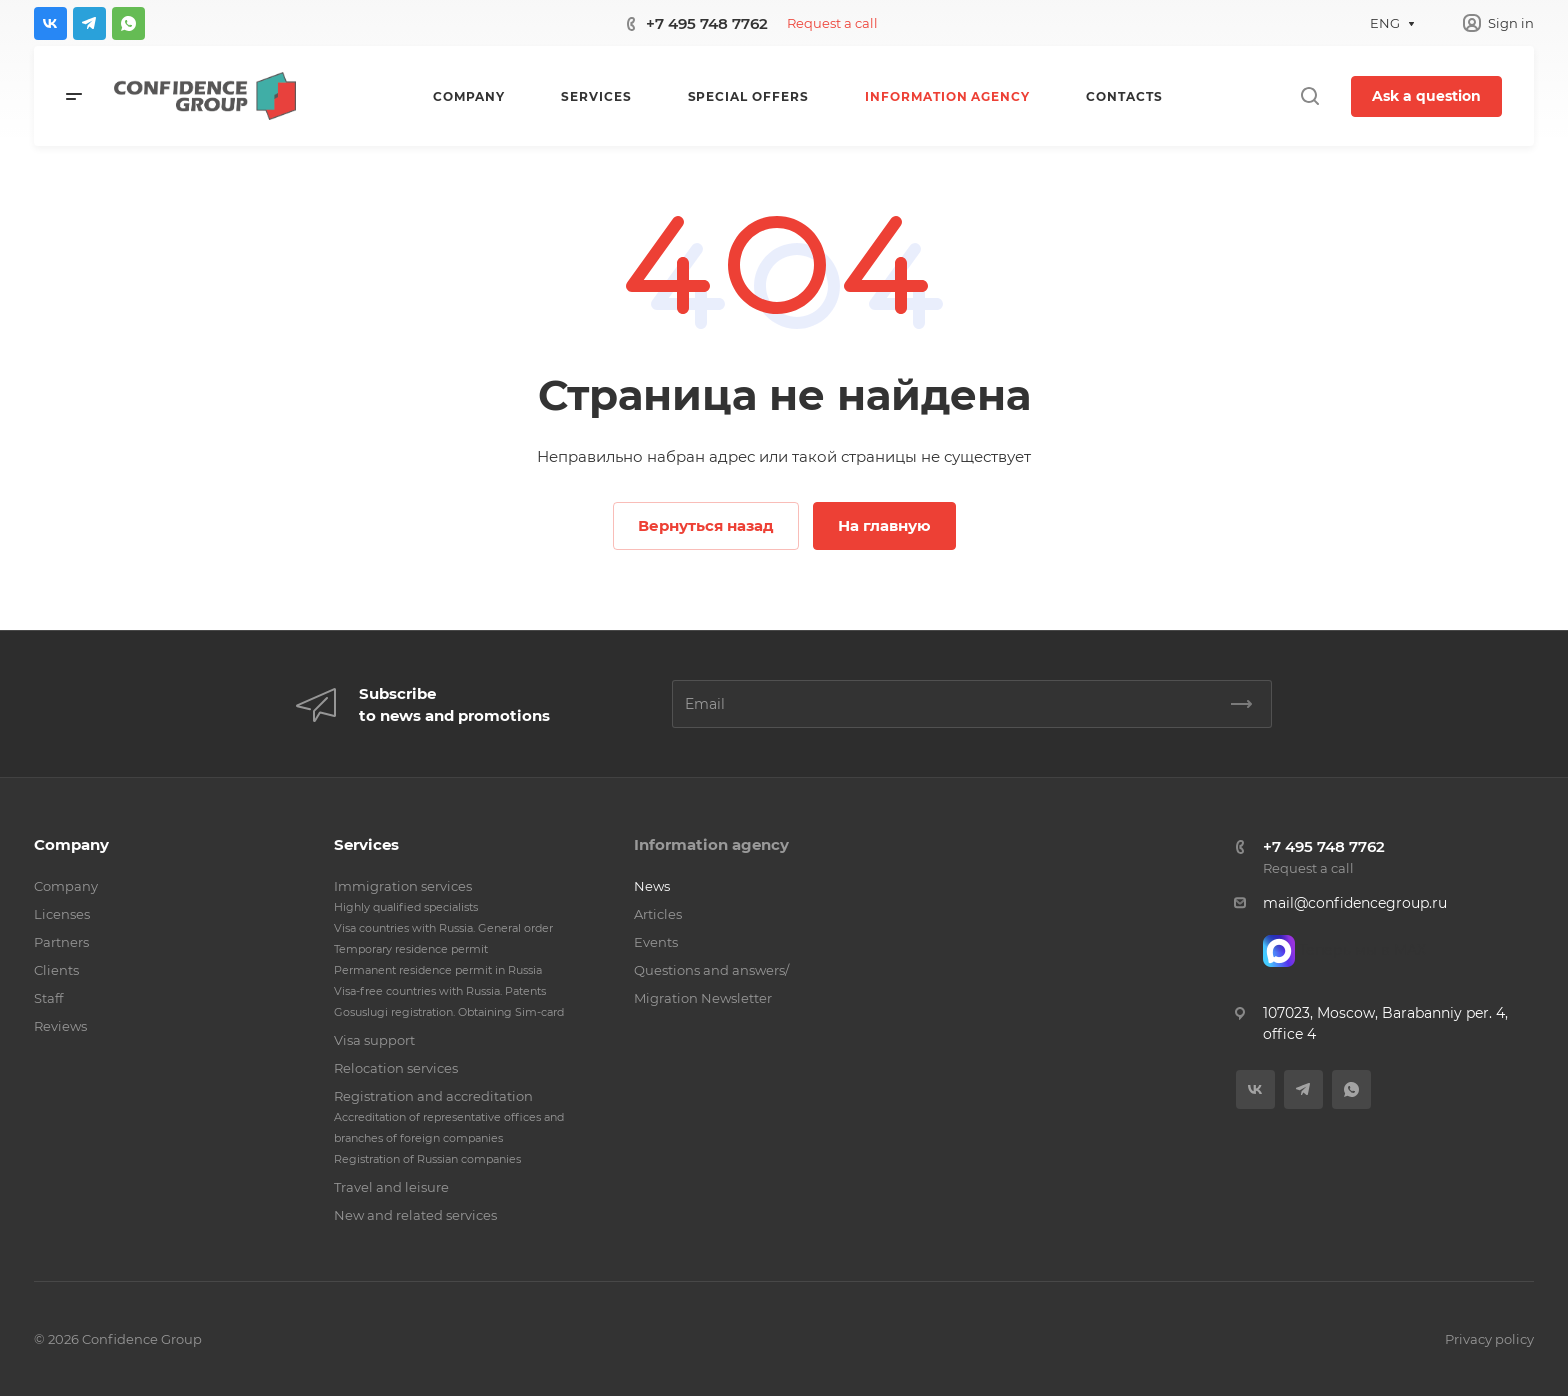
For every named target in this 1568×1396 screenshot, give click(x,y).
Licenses (62, 914)
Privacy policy (1489, 1339)
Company (71, 844)
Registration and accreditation (433, 1096)
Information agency (711, 844)
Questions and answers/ (711, 970)
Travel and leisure (391, 1187)
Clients (56, 970)
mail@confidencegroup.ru (1355, 903)
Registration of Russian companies (427, 1159)
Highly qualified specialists (406, 907)
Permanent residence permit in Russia (438, 970)
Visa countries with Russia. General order (443, 928)
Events (656, 942)
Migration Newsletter (703, 998)
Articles (658, 914)
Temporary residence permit (411, 949)
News (652, 886)
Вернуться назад (706, 525)
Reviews (60, 1026)
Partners (61, 942)
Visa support (374, 1040)
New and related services (415, 1215)
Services (366, 844)
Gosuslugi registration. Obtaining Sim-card (449, 1012)
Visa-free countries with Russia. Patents (440, 991)
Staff (48, 998)
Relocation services (396, 1068)
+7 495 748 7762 (707, 23)
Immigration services (403, 886)
